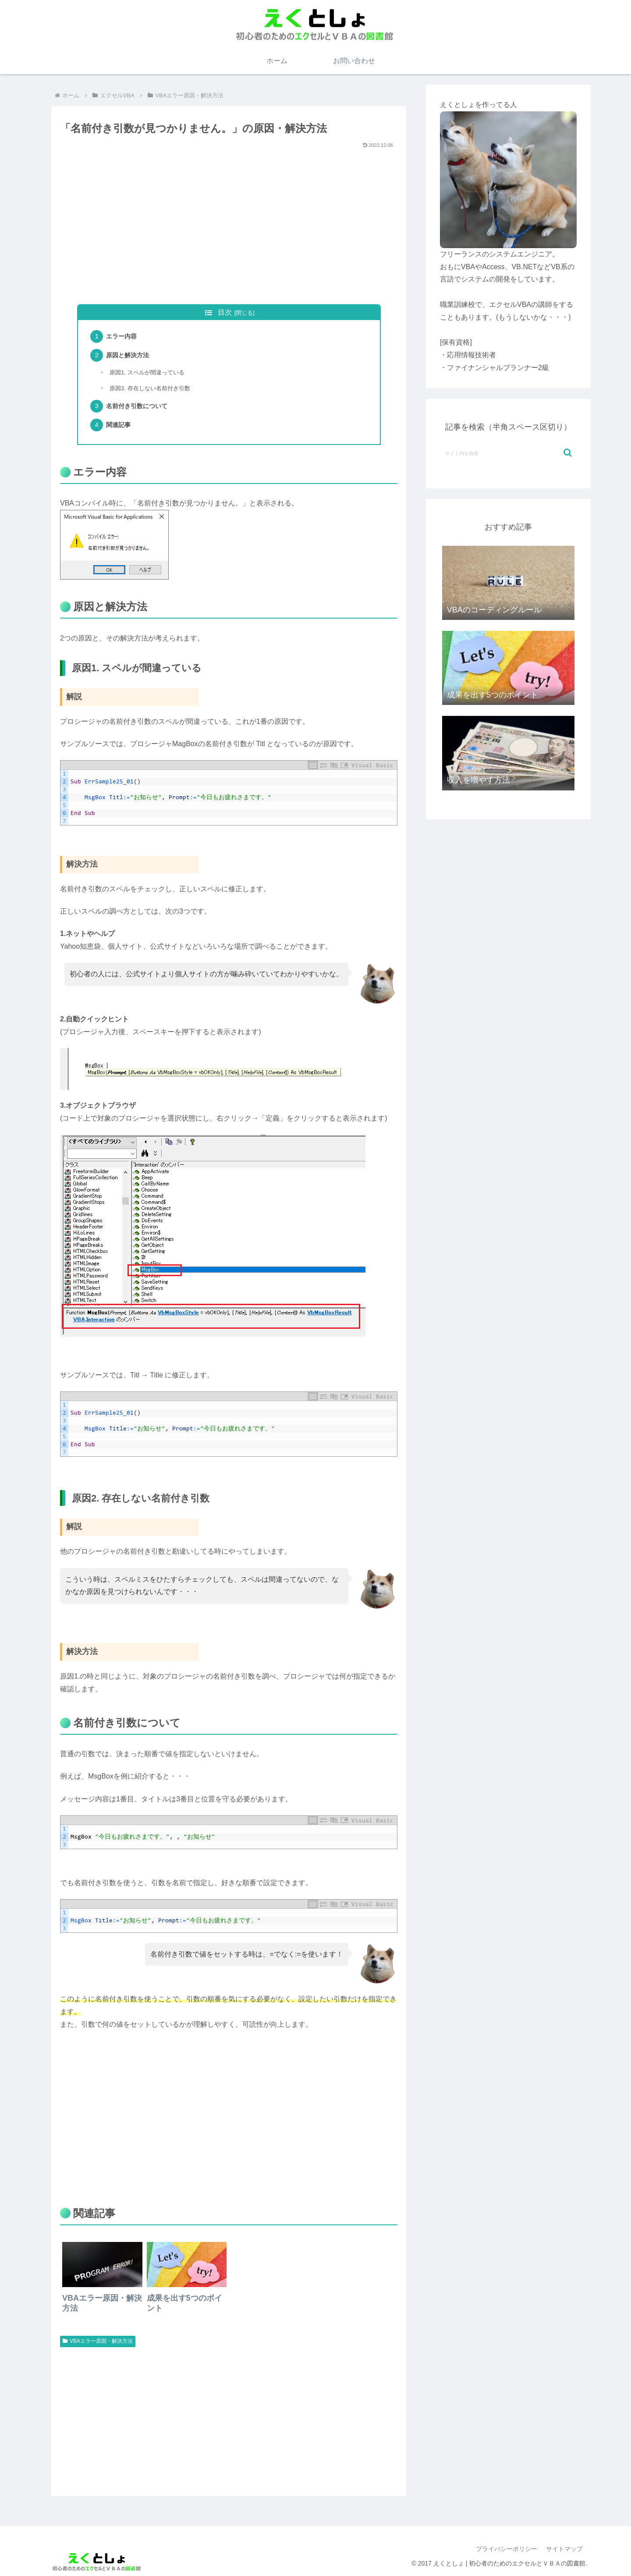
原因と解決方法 (127, 355)
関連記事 (118, 424)
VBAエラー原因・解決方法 (98, 2341)
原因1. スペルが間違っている (147, 372)
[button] (567, 453)
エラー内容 (121, 336)
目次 (225, 312)
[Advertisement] (228, 233)
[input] (508, 453)
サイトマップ (564, 2548)
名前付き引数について (136, 405)
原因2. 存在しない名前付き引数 (150, 388)
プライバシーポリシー (506, 2548)
